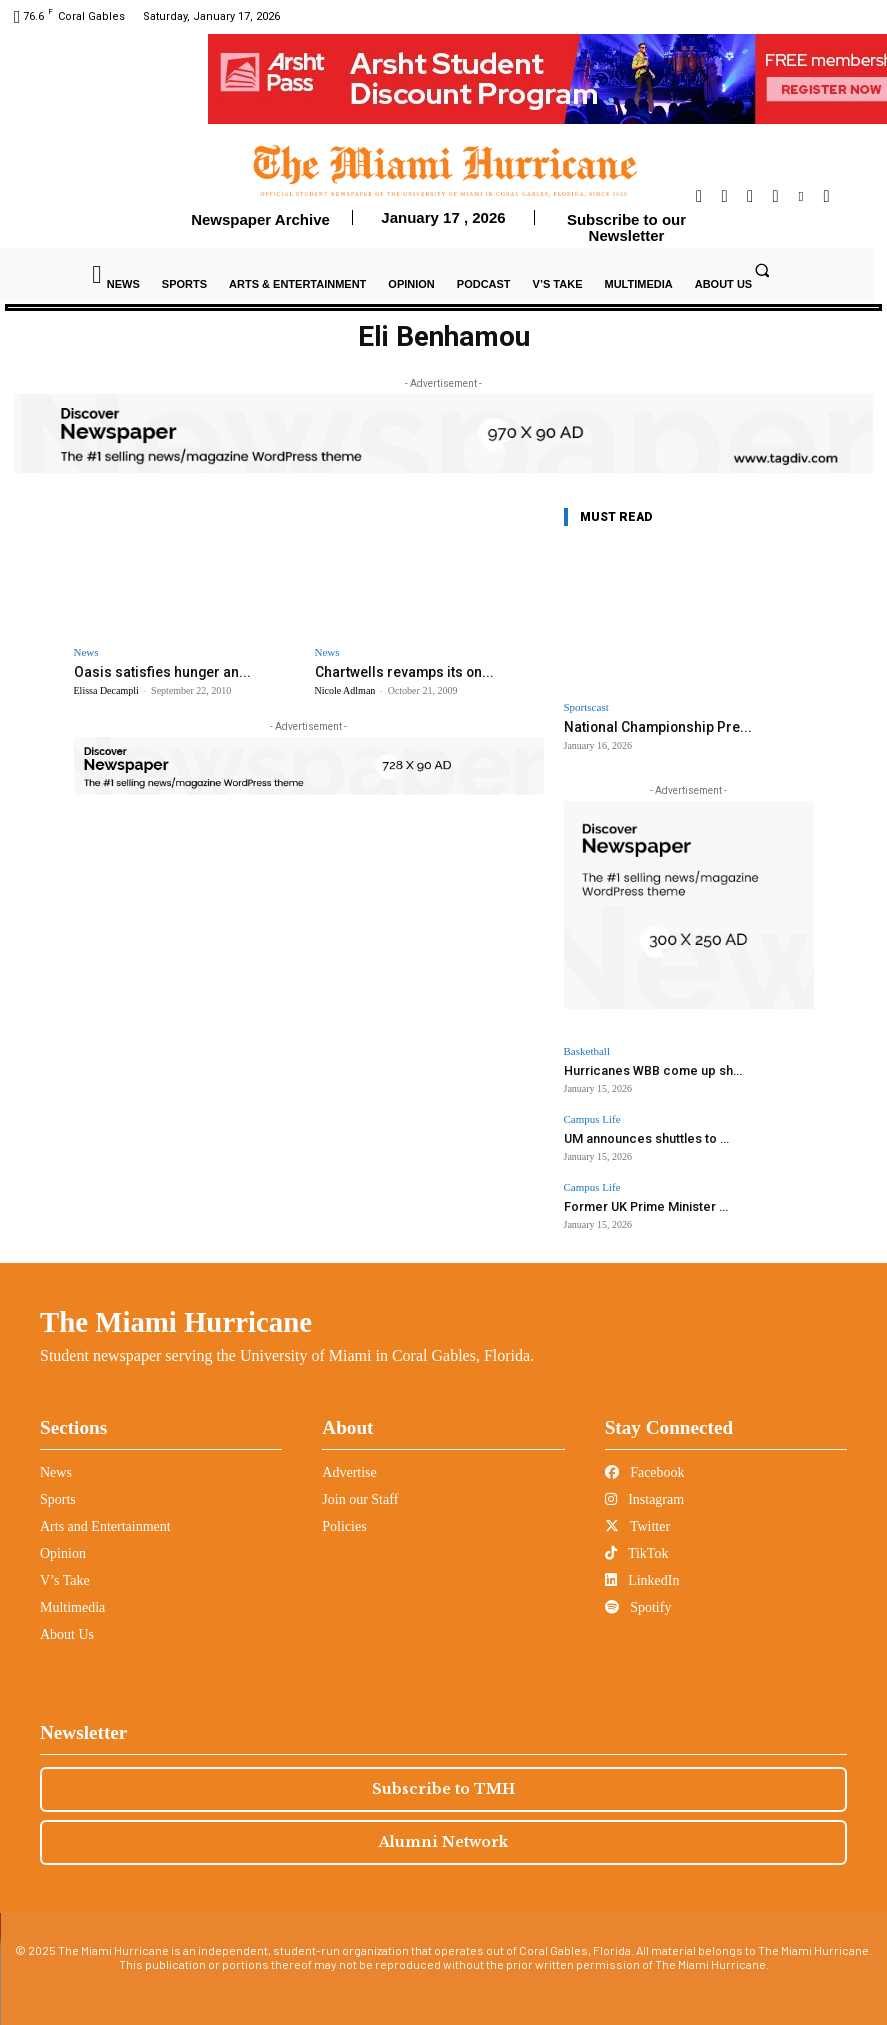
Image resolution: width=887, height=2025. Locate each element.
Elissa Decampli (106, 689)
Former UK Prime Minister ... (636, 1200)
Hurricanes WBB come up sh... (642, 1068)
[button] (762, 270)
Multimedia (72, 1600)
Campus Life (592, 1116)
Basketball (587, 1050)
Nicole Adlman (345, 689)
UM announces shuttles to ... (638, 1134)
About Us (67, 1627)
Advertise (349, 1465)
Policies (344, 1519)
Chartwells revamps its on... (397, 671)
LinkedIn (642, 1573)
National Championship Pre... (650, 726)
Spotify (638, 1600)
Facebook (645, 1465)
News (86, 652)
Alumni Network (443, 1835)
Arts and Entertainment (105, 1519)
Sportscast (586, 707)
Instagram (644, 1492)
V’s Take (65, 1573)
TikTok (637, 1546)
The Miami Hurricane (176, 1315)
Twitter (637, 1519)
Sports (58, 1492)
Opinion (63, 1546)
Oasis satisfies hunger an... (154, 671)
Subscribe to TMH (443, 1782)
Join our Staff (360, 1492)
